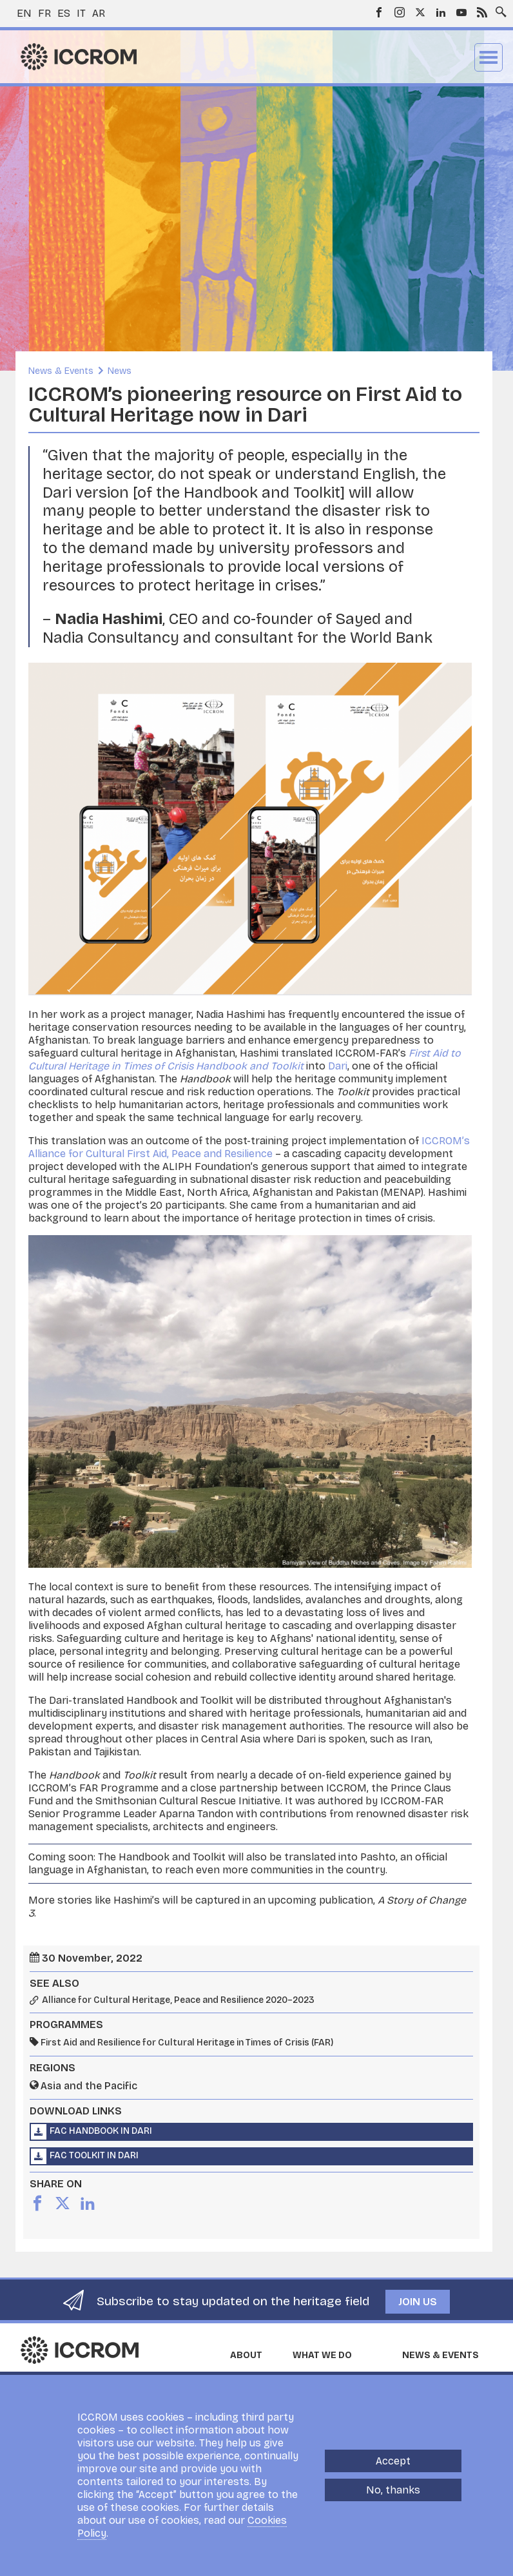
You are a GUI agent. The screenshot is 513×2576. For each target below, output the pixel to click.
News (119, 371)
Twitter (420, 12)
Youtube (461, 12)
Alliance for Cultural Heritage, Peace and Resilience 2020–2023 (178, 2000)
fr (44, 13)
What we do (322, 2355)
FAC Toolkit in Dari (94, 2155)
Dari (337, 1066)
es (63, 13)
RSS (482, 12)
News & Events (60, 371)
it (81, 13)
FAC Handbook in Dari (101, 2130)
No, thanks (393, 2490)
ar (98, 13)
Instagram (399, 12)
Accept (393, 2461)
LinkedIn (441, 12)
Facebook (379, 12)
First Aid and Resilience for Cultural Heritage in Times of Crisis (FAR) (187, 2042)
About (246, 2355)
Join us (417, 2302)
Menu (488, 57)
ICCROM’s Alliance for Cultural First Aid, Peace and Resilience (249, 1147)
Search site (498, 8)
